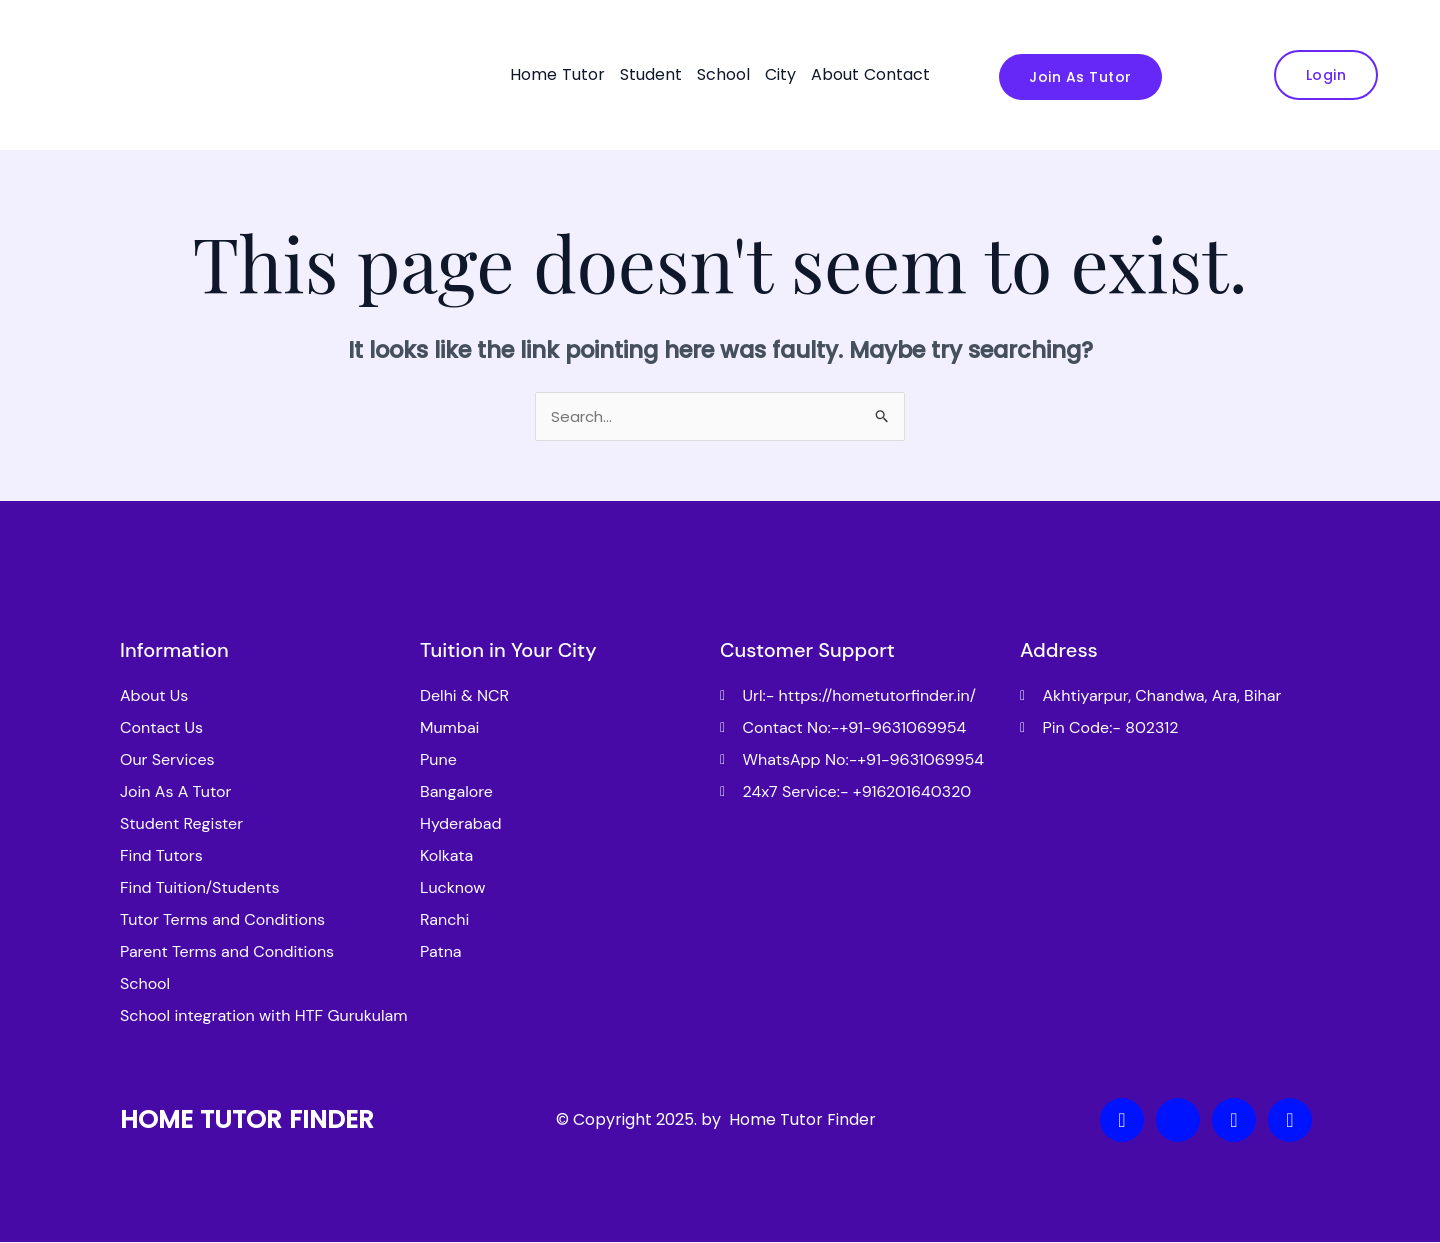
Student (651, 74)
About (835, 74)
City (780, 74)
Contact (897, 74)
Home (533, 74)
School (723, 74)
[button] (588, 75)
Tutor (583, 74)
